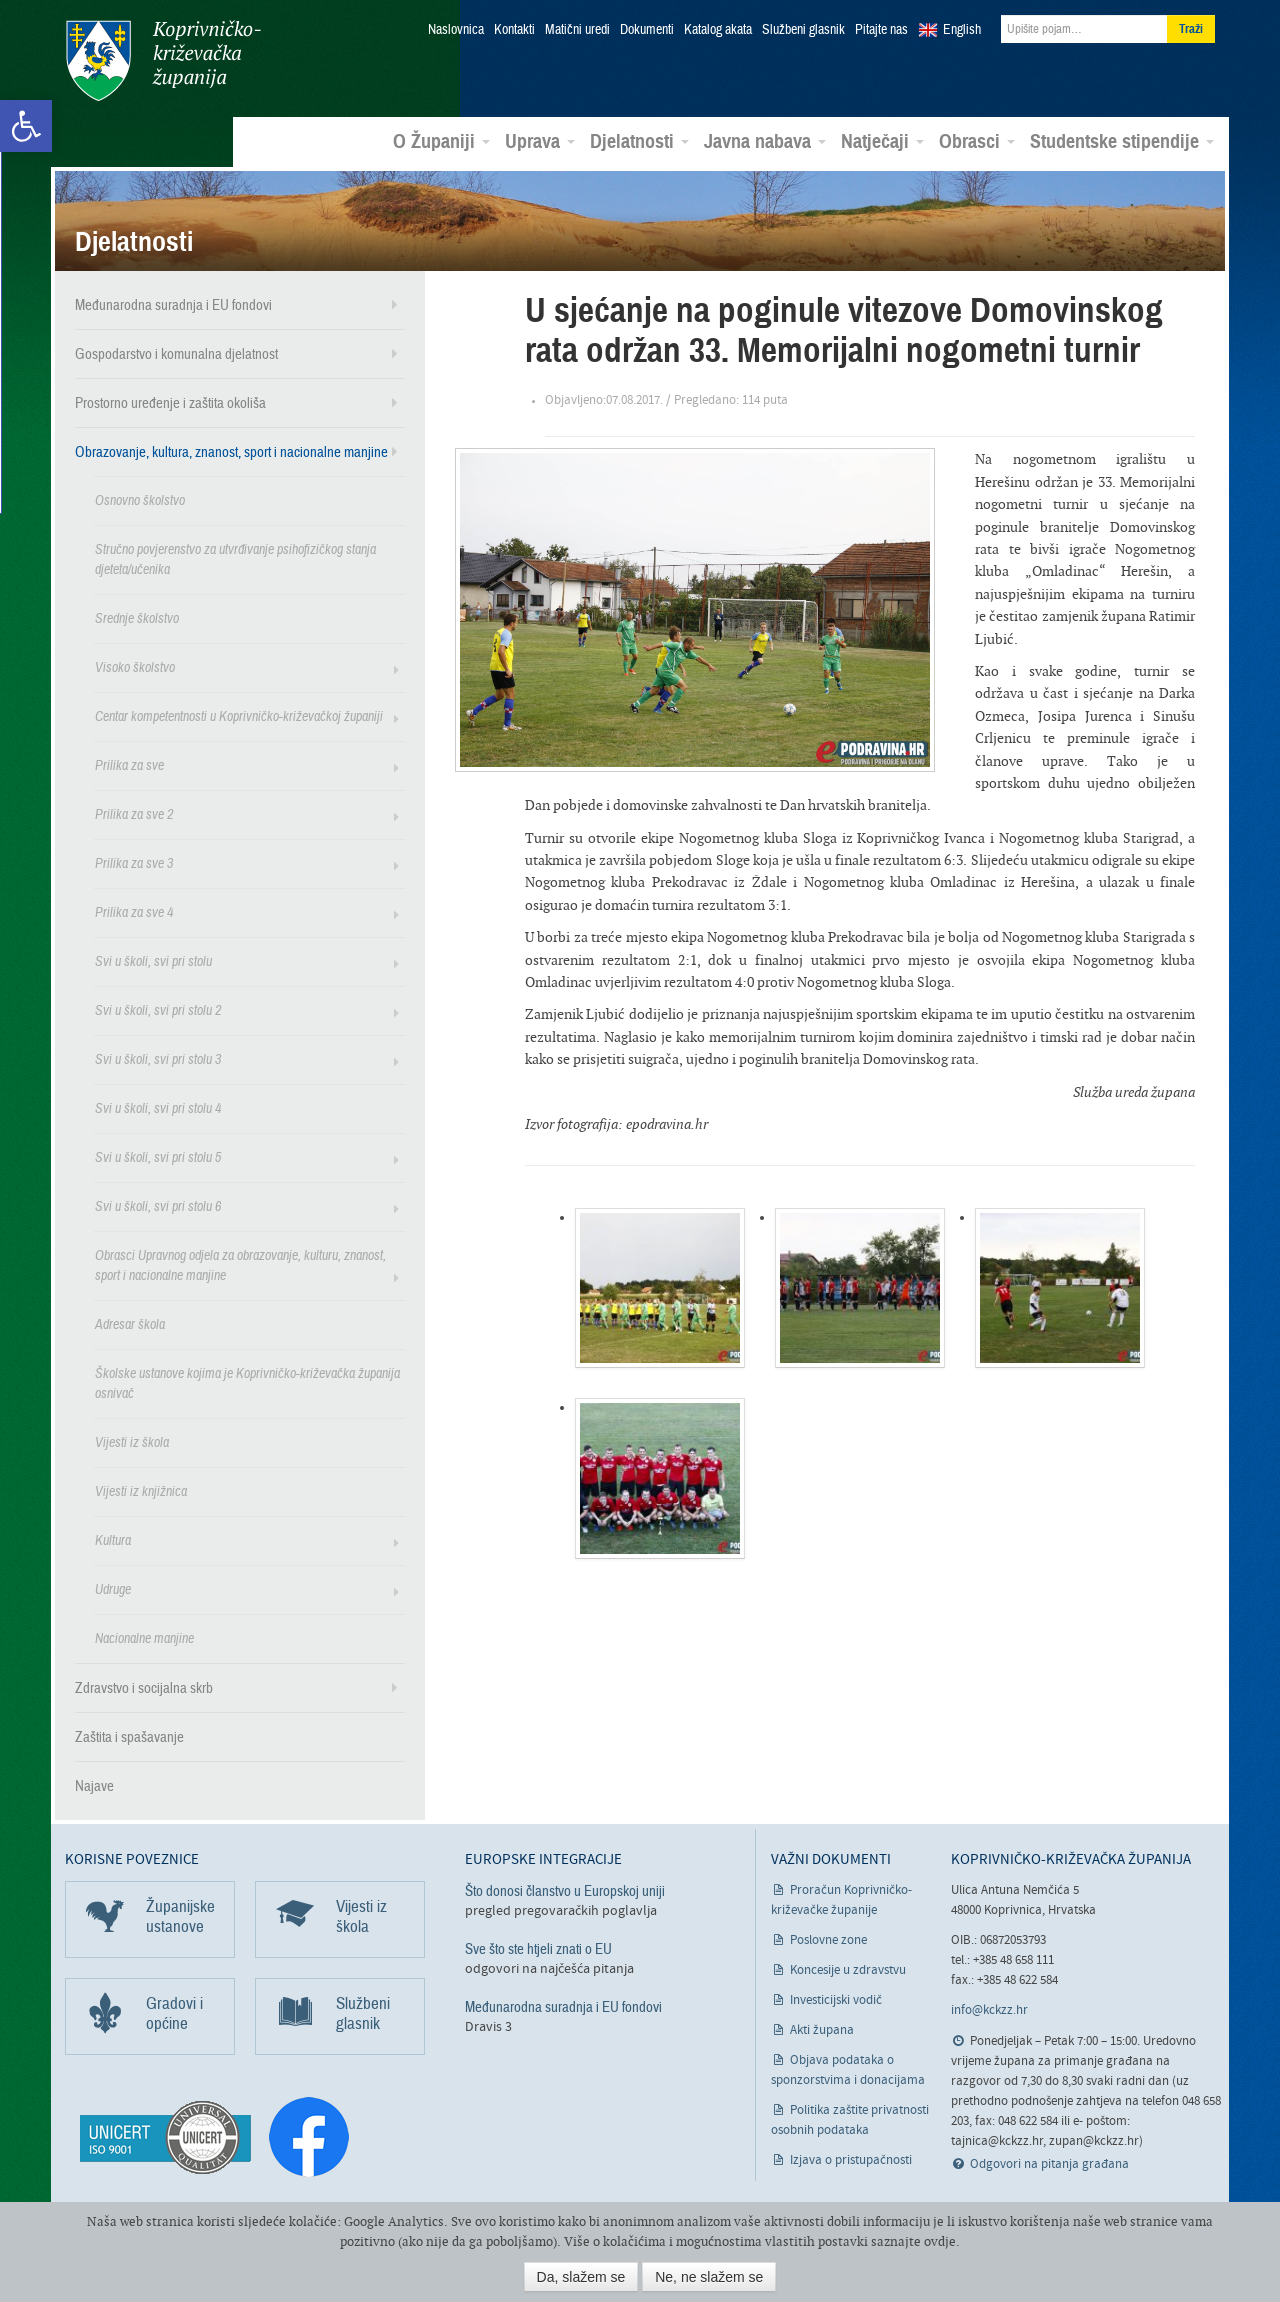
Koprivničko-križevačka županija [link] (162, 60)
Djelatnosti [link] (639, 141)
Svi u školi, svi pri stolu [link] (153, 960)
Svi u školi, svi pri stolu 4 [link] (158, 1107)
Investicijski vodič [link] (836, 1999)
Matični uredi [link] (577, 30)
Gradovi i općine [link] (174, 2012)
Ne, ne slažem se (709, 2277)
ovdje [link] (940, 2241)
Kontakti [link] (514, 30)
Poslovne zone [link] (828, 1939)
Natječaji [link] (882, 141)
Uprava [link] (540, 141)
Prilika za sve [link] (129, 764)
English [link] (962, 30)
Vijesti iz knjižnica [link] (141, 1490)
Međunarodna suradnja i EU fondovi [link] (173, 304)
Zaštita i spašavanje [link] (129, 1736)
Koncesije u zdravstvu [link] (848, 1969)
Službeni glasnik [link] (803, 30)
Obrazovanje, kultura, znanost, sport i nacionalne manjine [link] (231, 451)
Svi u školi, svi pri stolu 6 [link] (158, 1205)
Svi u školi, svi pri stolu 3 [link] (158, 1058)
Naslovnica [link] (456, 30)
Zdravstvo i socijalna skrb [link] (144, 1687)
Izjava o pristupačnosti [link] (851, 2159)
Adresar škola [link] (130, 1323)
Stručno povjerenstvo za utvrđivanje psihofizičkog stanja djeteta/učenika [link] (235, 558)
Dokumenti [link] (647, 30)
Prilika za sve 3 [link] (134, 862)
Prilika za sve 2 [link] (134, 813)
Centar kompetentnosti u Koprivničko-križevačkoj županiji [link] (239, 715)
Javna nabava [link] (765, 141)
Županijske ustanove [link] (180, 1915)
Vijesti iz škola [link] (132, 1441)
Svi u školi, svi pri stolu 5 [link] (158, 1156)
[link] (26, 126)
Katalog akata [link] (718, 30)
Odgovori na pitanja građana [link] (1049, 2163)
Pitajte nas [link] (881, 30)
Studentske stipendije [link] (1122, 141)
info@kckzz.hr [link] (989, 2009)
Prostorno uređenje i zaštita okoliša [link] (170, 402)
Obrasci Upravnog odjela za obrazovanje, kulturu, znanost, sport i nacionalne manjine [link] (240, 1264)
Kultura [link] (113, 1539)
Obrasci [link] (977, 141)
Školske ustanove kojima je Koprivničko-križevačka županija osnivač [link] (247, 1382)
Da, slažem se (581, 2277)
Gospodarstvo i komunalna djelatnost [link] (176, 353)
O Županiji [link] (441, 141)
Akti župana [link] (822, 2029)
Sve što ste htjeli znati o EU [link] (538, 1948)
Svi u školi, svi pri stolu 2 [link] (158, 1009)
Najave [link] (94, 1785)
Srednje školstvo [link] (137, 617)
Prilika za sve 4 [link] (134, 911)
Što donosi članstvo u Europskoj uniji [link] (565, 1890)
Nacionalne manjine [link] (144, 1637)
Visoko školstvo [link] (135, 666)
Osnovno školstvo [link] (140, 499)
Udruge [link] (113, 1588)
